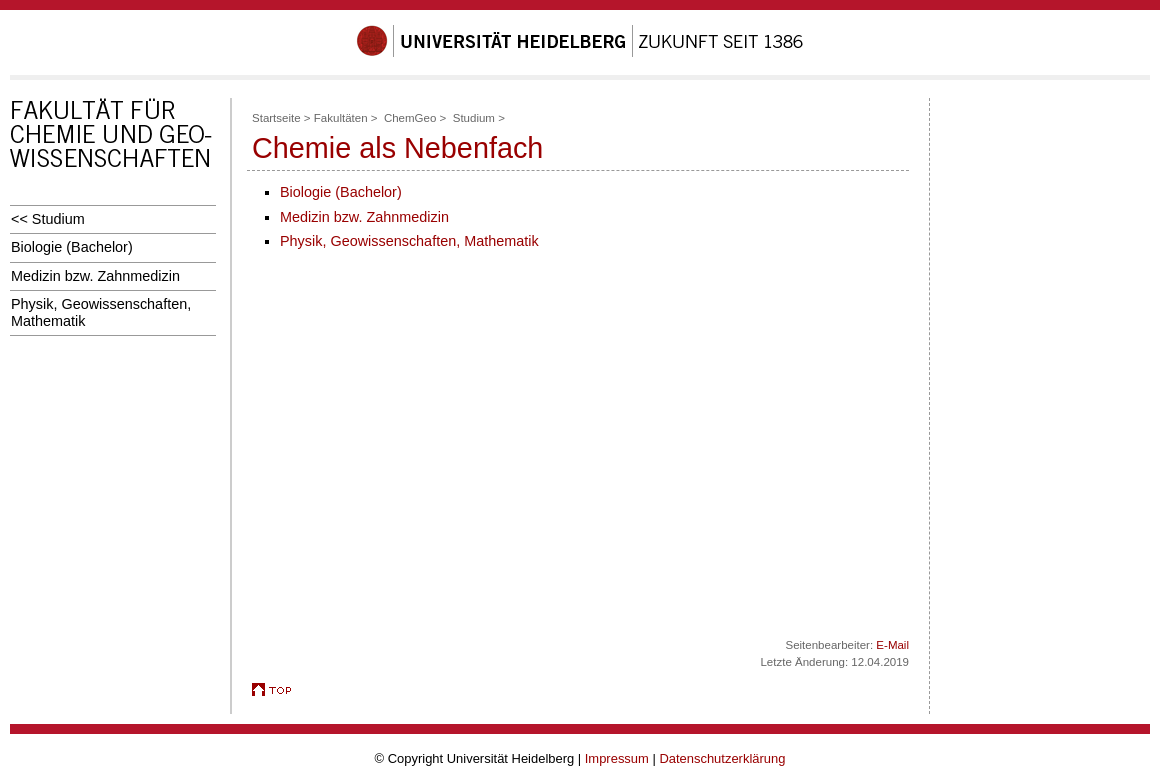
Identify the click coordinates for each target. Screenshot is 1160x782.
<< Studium (48, 219)
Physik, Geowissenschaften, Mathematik (101, 312)
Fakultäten (341, 118)
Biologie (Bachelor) (72, 247)
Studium (474, 118)
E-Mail (892, 645)
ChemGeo (410, 118)
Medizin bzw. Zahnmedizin (95, 276)
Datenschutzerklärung (722, 758)
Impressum (617, 758)
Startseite (276, 118)
